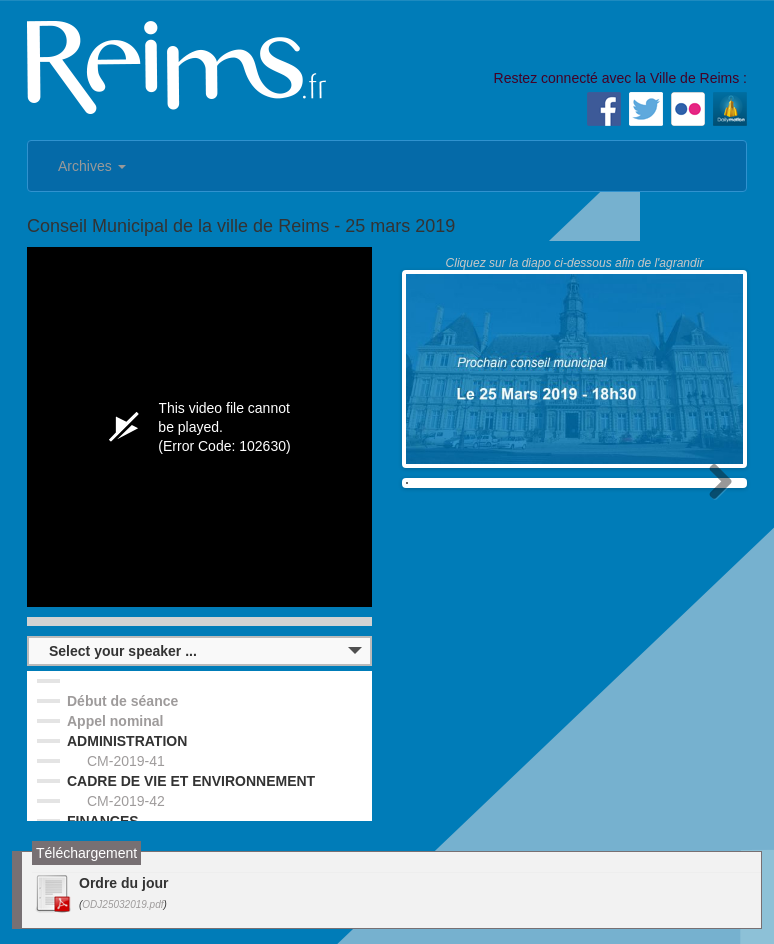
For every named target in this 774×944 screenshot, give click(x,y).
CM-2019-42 (126, 801)
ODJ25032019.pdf (122, 904)
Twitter (646, 109)
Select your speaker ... (123, 651)
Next (713, 510)
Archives (92, 166)
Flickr (688, 109)
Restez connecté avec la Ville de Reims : (620, 78)
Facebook (604, 109)
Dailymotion (730, 109)
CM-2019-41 (126, 761)
